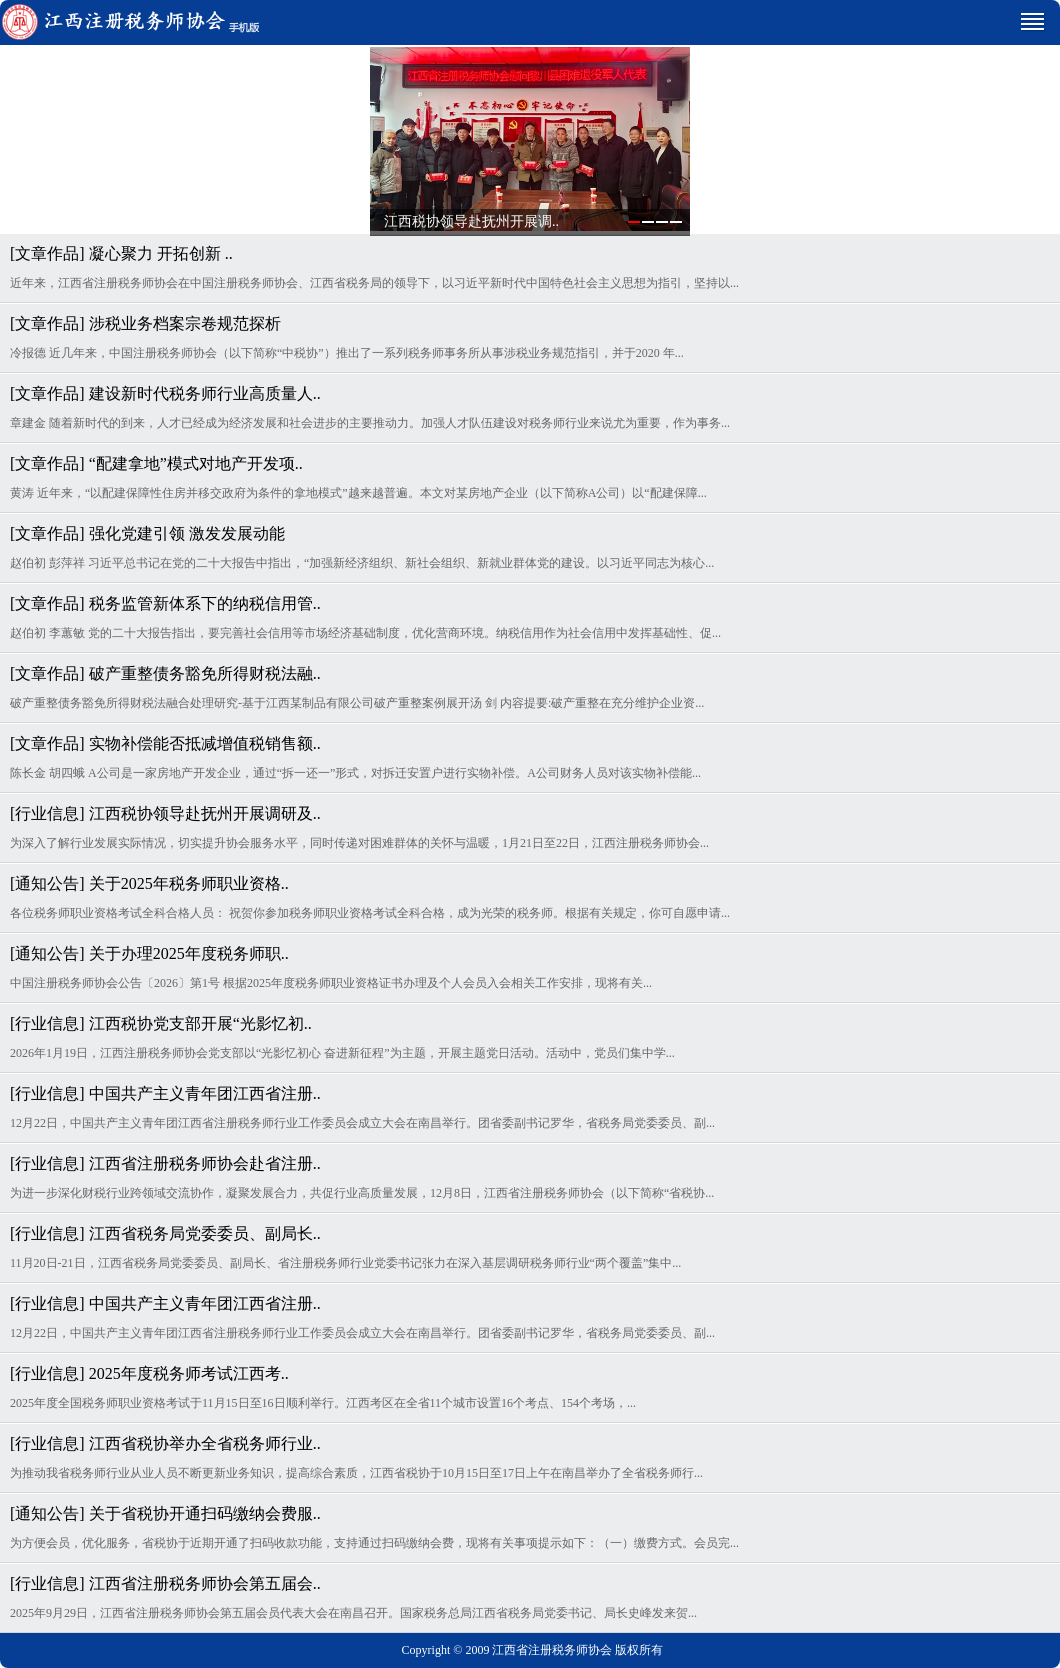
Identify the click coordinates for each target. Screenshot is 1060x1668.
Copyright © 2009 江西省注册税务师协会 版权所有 (533, 1650)
